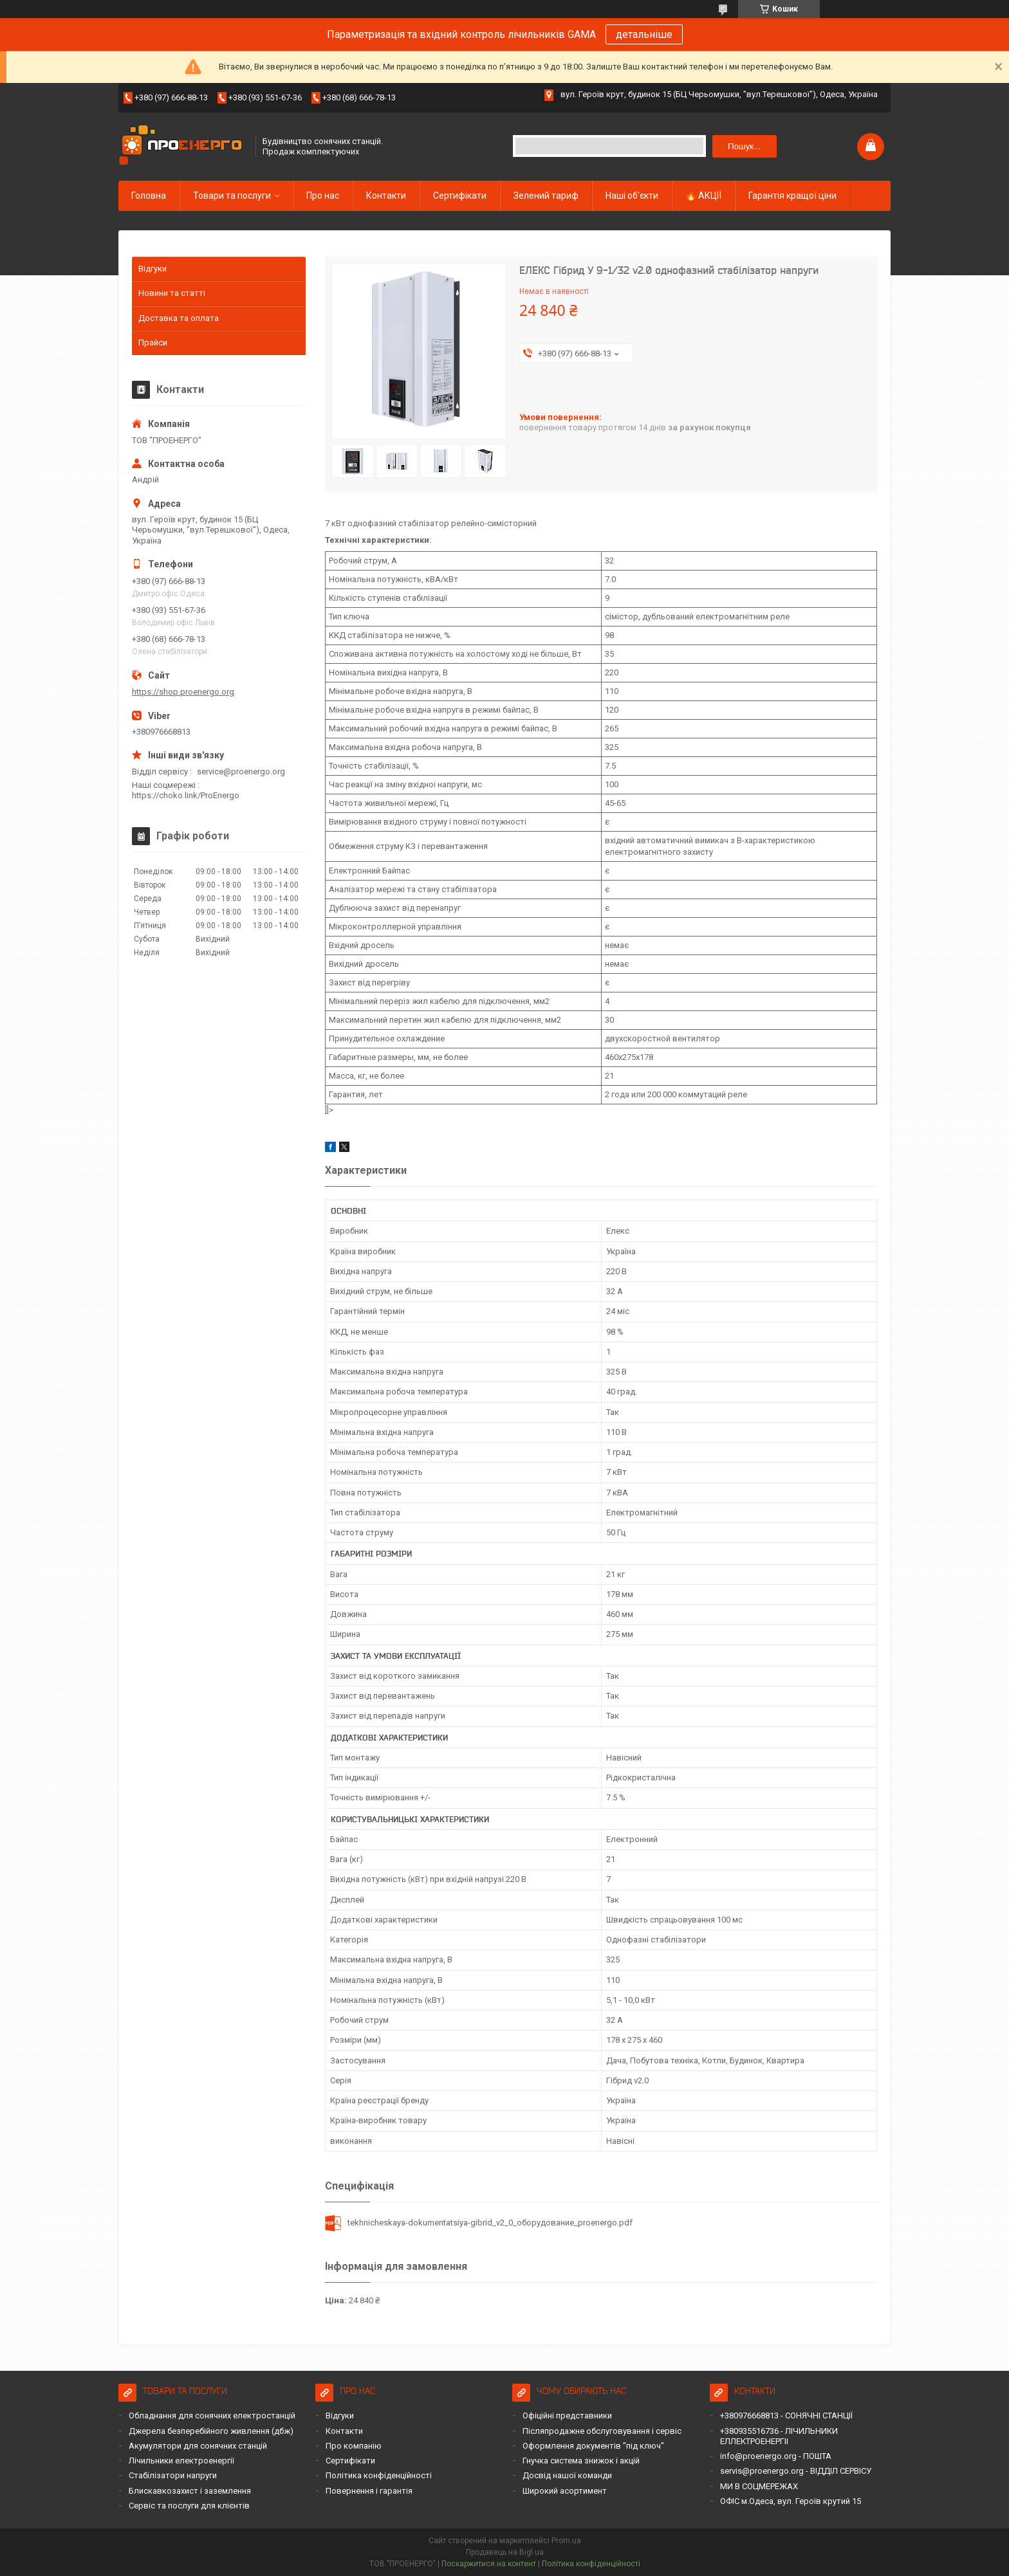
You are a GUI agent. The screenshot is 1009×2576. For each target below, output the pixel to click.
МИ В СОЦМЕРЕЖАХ (759, 2486)
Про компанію (354, 2446)
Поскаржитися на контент (488, 2563)
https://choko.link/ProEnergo (185, 795)
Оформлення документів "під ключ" (593, 2446)
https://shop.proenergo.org (183, 692)
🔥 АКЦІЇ (703, 195)
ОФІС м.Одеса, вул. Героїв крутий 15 (790, 2501)
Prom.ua (566, 2540)
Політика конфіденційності (379, 2475)
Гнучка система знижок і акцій (581, 2460)
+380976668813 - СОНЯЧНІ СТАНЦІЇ (786, 2415)
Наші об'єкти (632, 195)
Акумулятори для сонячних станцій (198, 2446)
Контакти (386, 195)
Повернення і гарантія (369, 2491)
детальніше (644, 34)
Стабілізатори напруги (173, 2475)
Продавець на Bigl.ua (505, 2552)
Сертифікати (459, 195)
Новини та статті (171, 293)
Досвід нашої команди (567, 2475)
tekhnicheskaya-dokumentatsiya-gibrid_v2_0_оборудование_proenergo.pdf (490, 2222)
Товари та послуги (232, 195)
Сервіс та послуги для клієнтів (189, 2505)
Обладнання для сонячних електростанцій (212, 2415)
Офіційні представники (567, 2415)
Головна (148, 195)
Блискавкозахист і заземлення (190, 2491)
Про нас (322, 195)
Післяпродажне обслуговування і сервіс (602, 2431)
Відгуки (152, 268)
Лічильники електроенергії (181, 2460)
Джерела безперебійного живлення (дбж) (211, 2431)
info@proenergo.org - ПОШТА (775, 2456)
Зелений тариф (546, 195)
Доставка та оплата (178, 318)
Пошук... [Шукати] (744, 146)
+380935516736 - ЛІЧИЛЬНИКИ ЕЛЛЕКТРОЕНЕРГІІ (779, 2436)
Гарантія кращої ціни (792, 195)
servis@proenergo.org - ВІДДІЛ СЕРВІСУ (795, 2471)
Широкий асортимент (565, 2491)
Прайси (152, 342)
